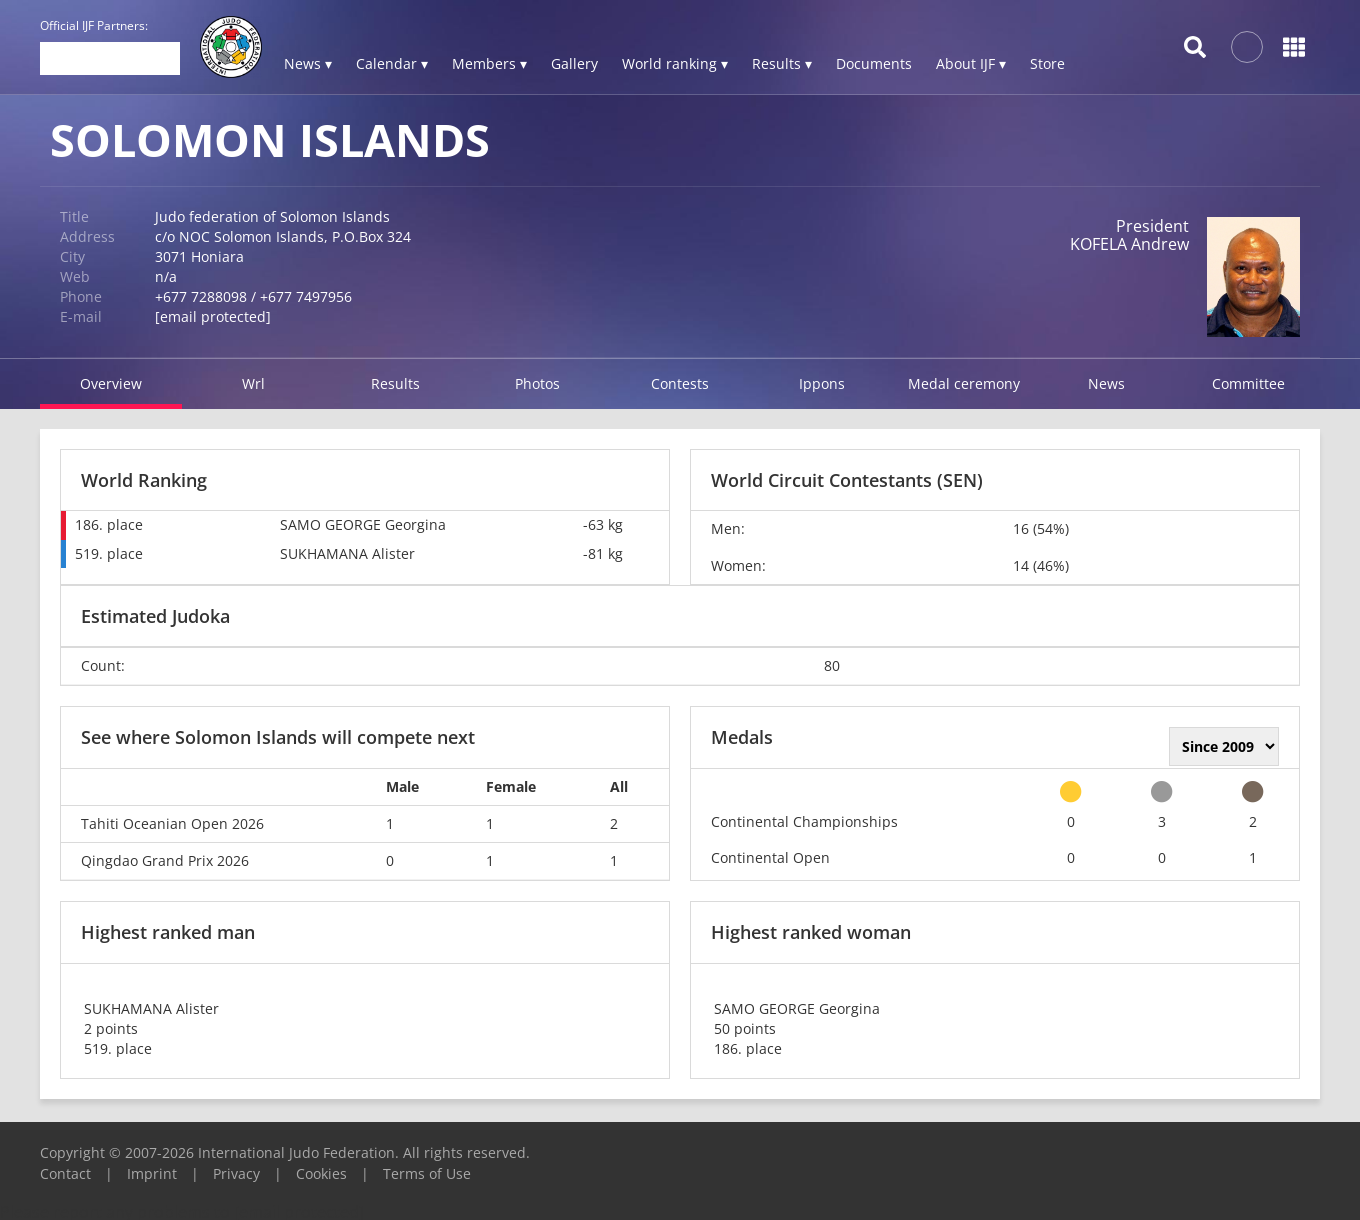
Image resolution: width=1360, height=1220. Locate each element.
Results (395, 383)
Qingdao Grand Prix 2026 (165, 860)
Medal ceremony (964, 383)
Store (1047, 63)
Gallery (574, 63)
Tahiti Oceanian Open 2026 (172, 823)
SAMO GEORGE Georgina (363, 524)
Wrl (253, 383)
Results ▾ (782, 63)
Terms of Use (427, 1173)
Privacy (236, 1173)
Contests (680, 383)
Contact (65, 1173)
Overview (111, 383)
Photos (537, 383)
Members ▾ (489, 63)
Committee (1248, 383)
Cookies (321, 1173)
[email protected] (213, 316)
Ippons (822, 383)
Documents (874, 63)
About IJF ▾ (971, 63)
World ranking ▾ (675, 63)
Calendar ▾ (392, 63)
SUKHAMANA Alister (347, 553)
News (1106, 383)
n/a (166, 276)
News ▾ (308, 63)
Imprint (152, 1173)
